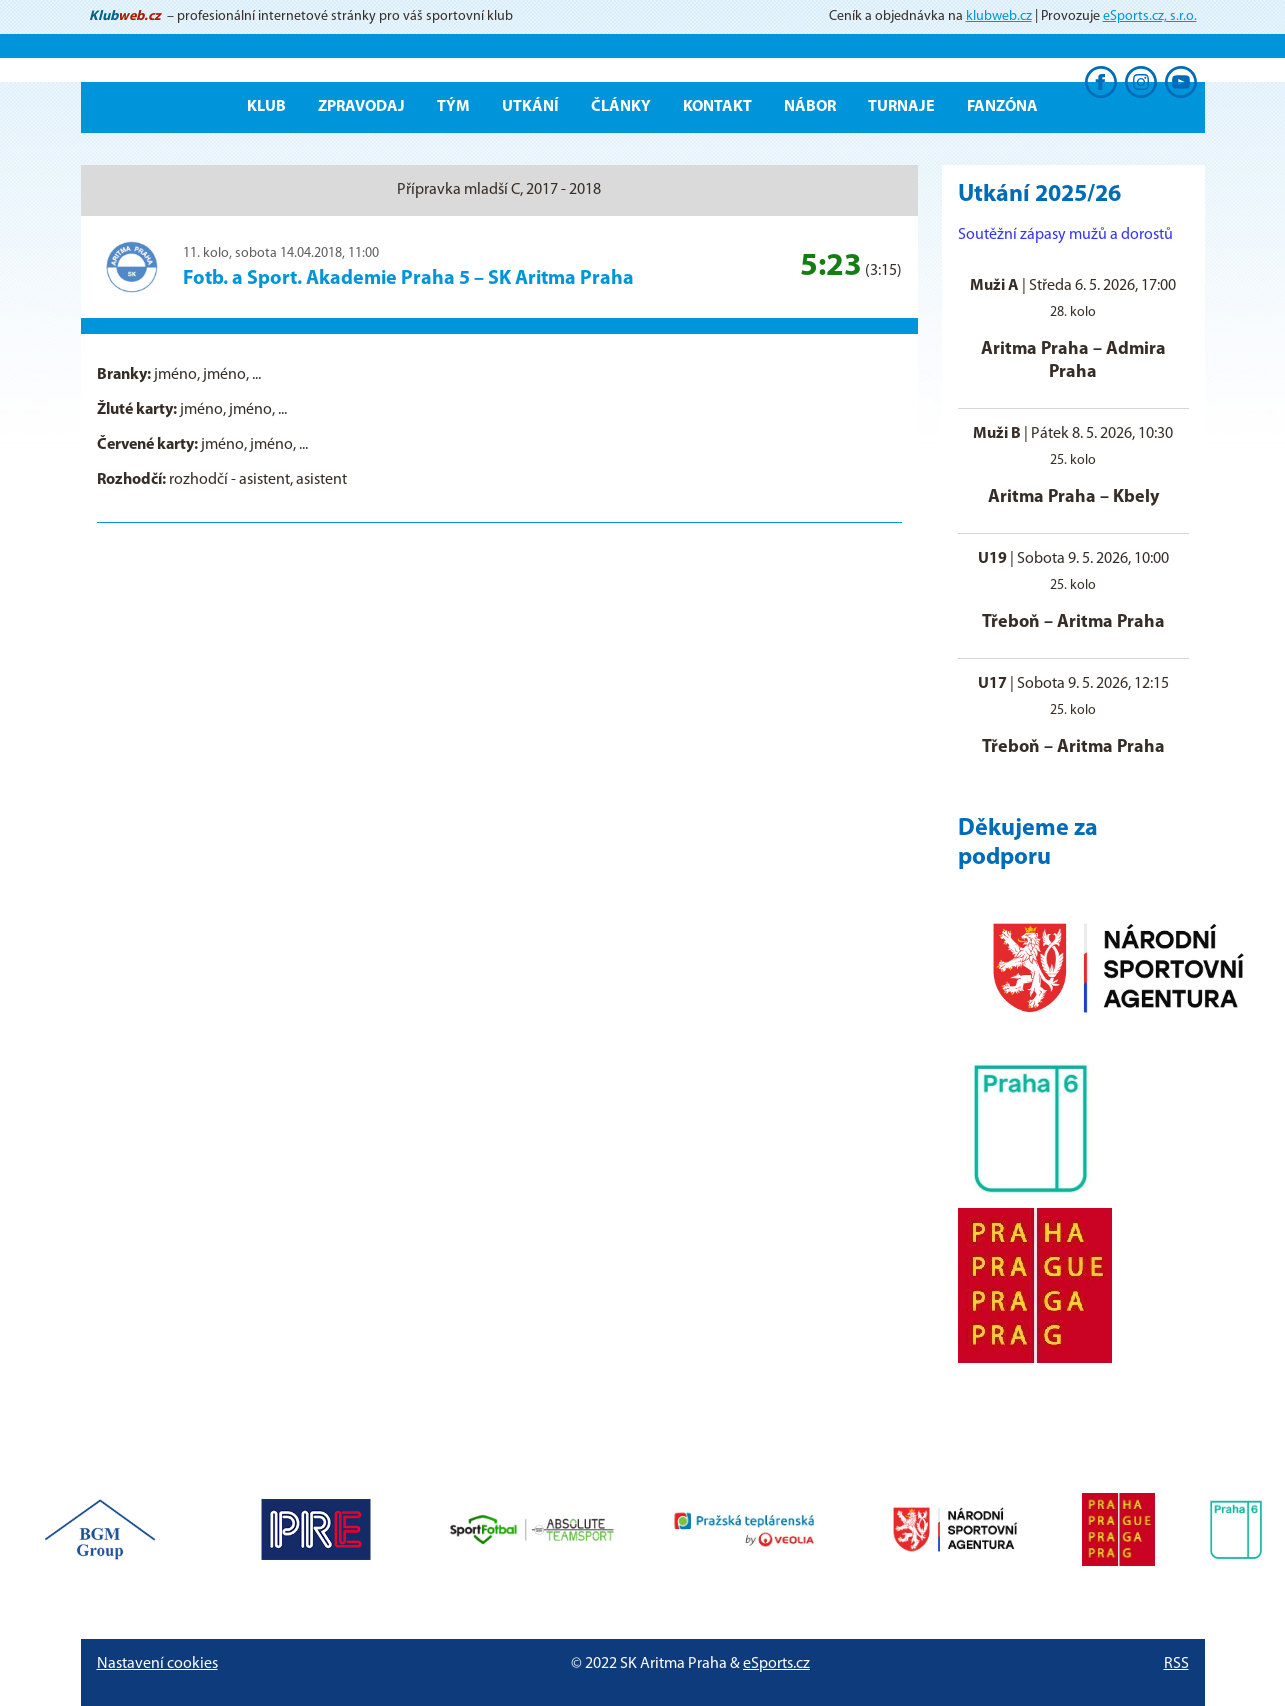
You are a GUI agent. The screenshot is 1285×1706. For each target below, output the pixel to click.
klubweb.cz (999, 16)
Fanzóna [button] (1002, 107)
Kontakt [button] (717, 107)
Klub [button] (266, 107)
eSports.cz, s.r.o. (1150, 16)
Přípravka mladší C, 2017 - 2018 (499, 190)
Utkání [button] (530, 107)
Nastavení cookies (157, 1664)
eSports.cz (776, 1664)
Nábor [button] (810, 107)
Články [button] (621, 107)
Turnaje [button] (901, 107)
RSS (1176, 1664)
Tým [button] (453, 107)
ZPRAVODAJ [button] (361, 107)
